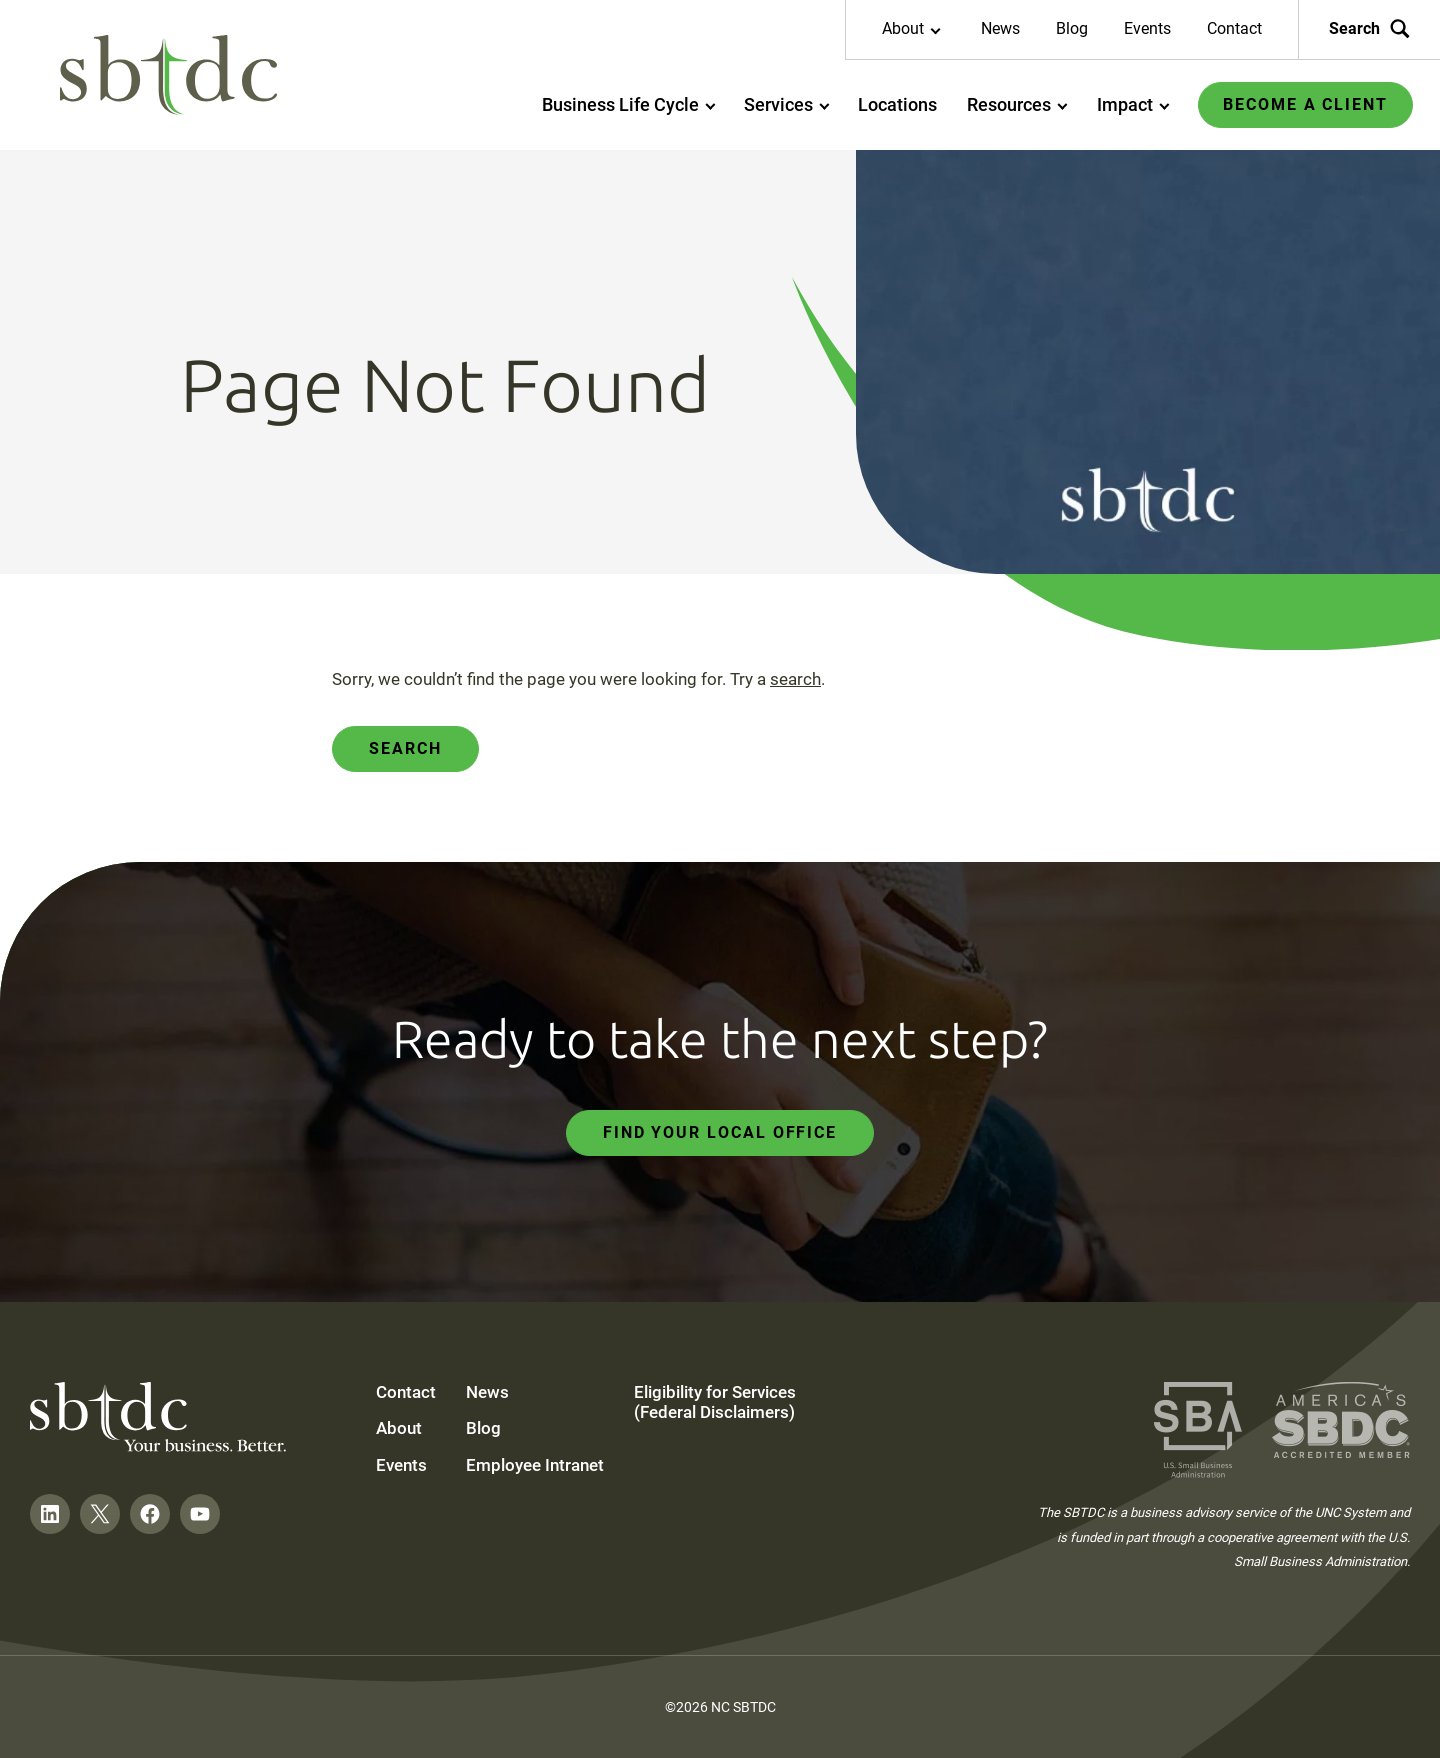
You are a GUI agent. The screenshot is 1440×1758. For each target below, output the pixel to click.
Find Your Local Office (720, 1132)
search (795, 679)
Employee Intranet (535, 1465)
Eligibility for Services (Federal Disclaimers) (715, 1402)
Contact (1234, 28)
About (399, 1428)
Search (405, 748)
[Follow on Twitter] (100, 1514)
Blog (1072, 28)
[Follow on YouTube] (200, 1514)
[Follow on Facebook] (150, 1514)
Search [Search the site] (1369, 29)
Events (1147, 28)
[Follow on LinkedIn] (50, 1514)
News (1000, 28)
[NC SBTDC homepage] (169, 75)
